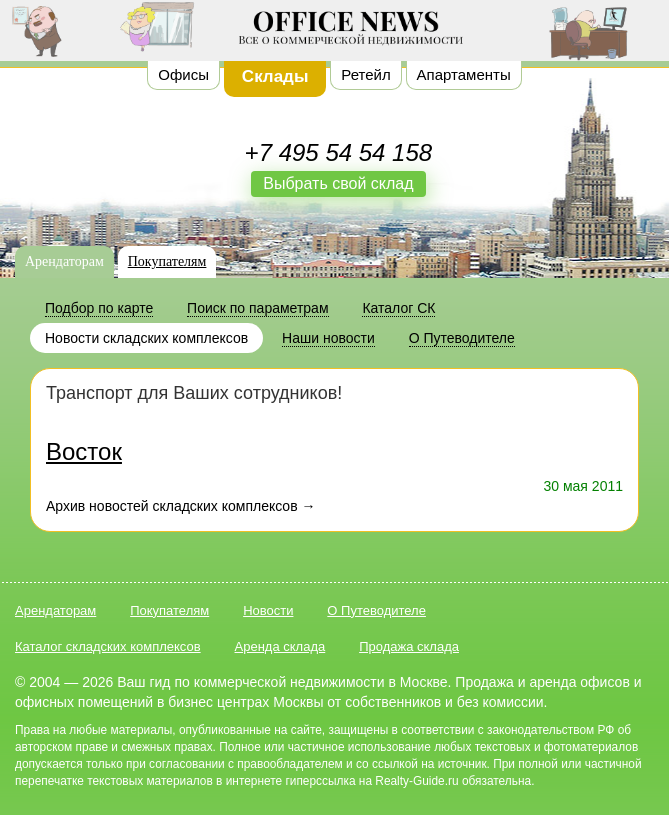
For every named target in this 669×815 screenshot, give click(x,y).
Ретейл (365, 74)
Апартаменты (464, 74)
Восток (84, 451)
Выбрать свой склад (338, 183)
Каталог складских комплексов (108, 646)
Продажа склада (409, 646)
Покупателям (167, 261)
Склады (275, 76)
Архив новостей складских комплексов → (180, 506)
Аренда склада (280, 646)
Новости (268, 610)
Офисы (183, 74)
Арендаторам (64, 261)
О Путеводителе (376, 610)
